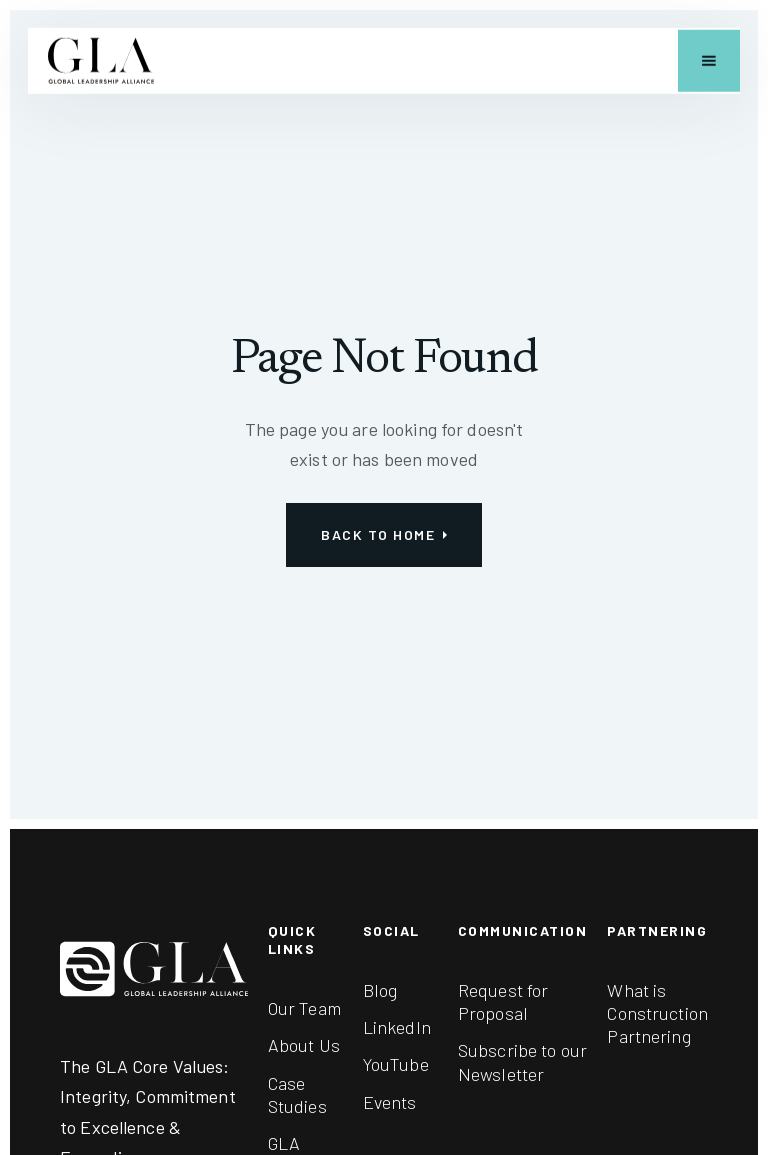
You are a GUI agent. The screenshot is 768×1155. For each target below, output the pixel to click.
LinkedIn (397, 1027)
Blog (380, 990)
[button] (709, 61)
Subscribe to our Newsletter (522, 1061)
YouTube (396, 1064)
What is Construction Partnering (657, 1013)
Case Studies (297, 1094)
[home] (101, 61)
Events (390, 1102)
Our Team (304, 1008)
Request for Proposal (503, 1001)
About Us (304, 1045)
